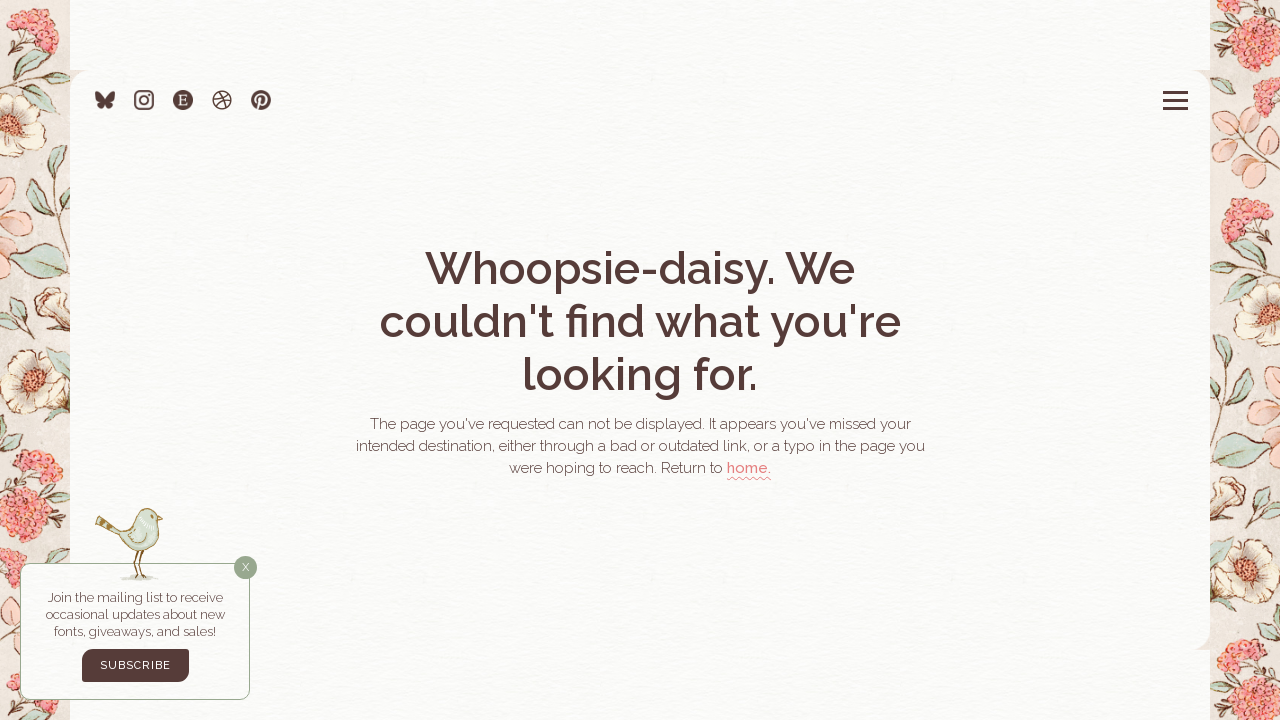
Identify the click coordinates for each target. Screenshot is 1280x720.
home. (749, 468)
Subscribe (135, 665)
